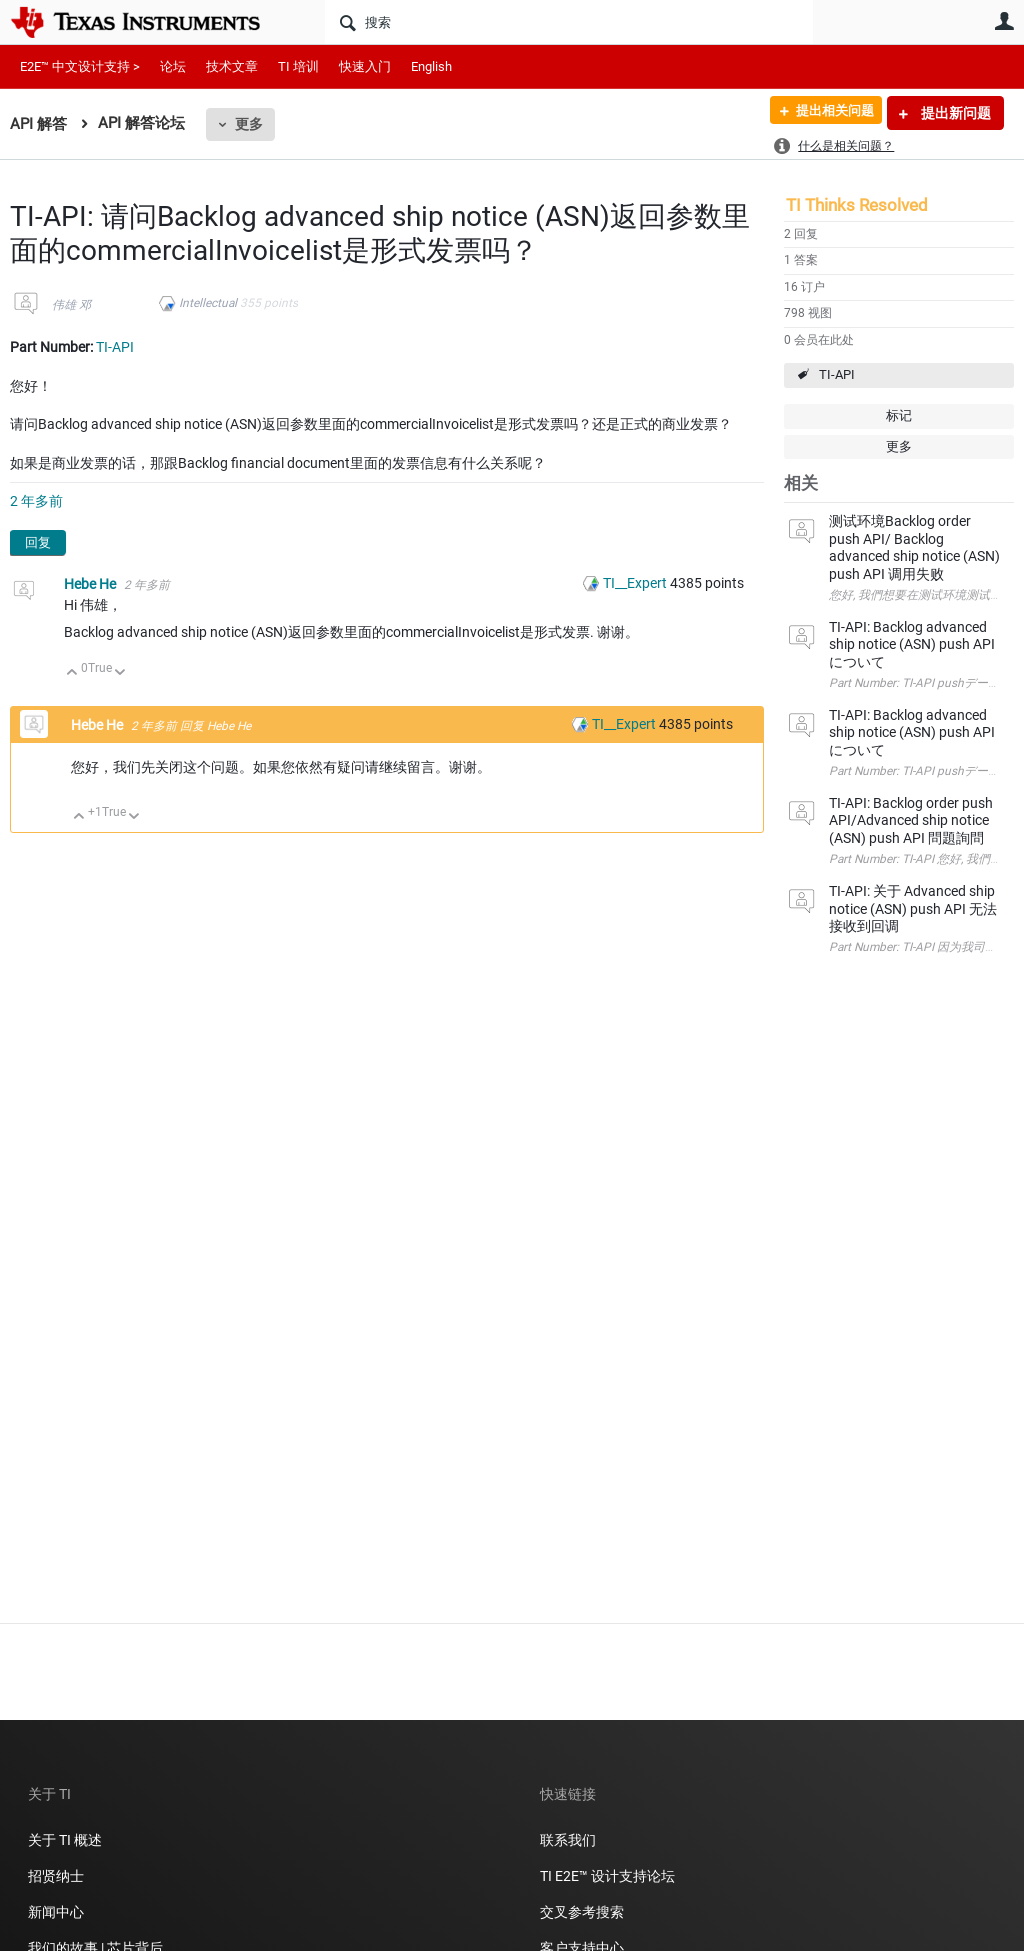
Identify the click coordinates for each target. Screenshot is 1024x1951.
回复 (38, 542)
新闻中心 (56, 1912)
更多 (249, 124)
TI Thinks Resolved (857, 205)
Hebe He (91, 584)
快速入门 (365, 66)
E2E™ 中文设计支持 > (80, 66)
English (431, 66)
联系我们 (568, 1840)
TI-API (837, 374)
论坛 (173, 66)
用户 (1004, 21)
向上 (72, 673)
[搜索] (569, 22)
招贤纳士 (56, 1876)
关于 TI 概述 (65, 1840)
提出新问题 (954, 113)
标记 (899, 415)
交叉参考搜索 (582, 1912)
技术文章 (232, 66)
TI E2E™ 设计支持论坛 (607, 1876)
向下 (120, 673)
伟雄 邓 (71, 305)
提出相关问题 (827, 113)
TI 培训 (298, 66)
